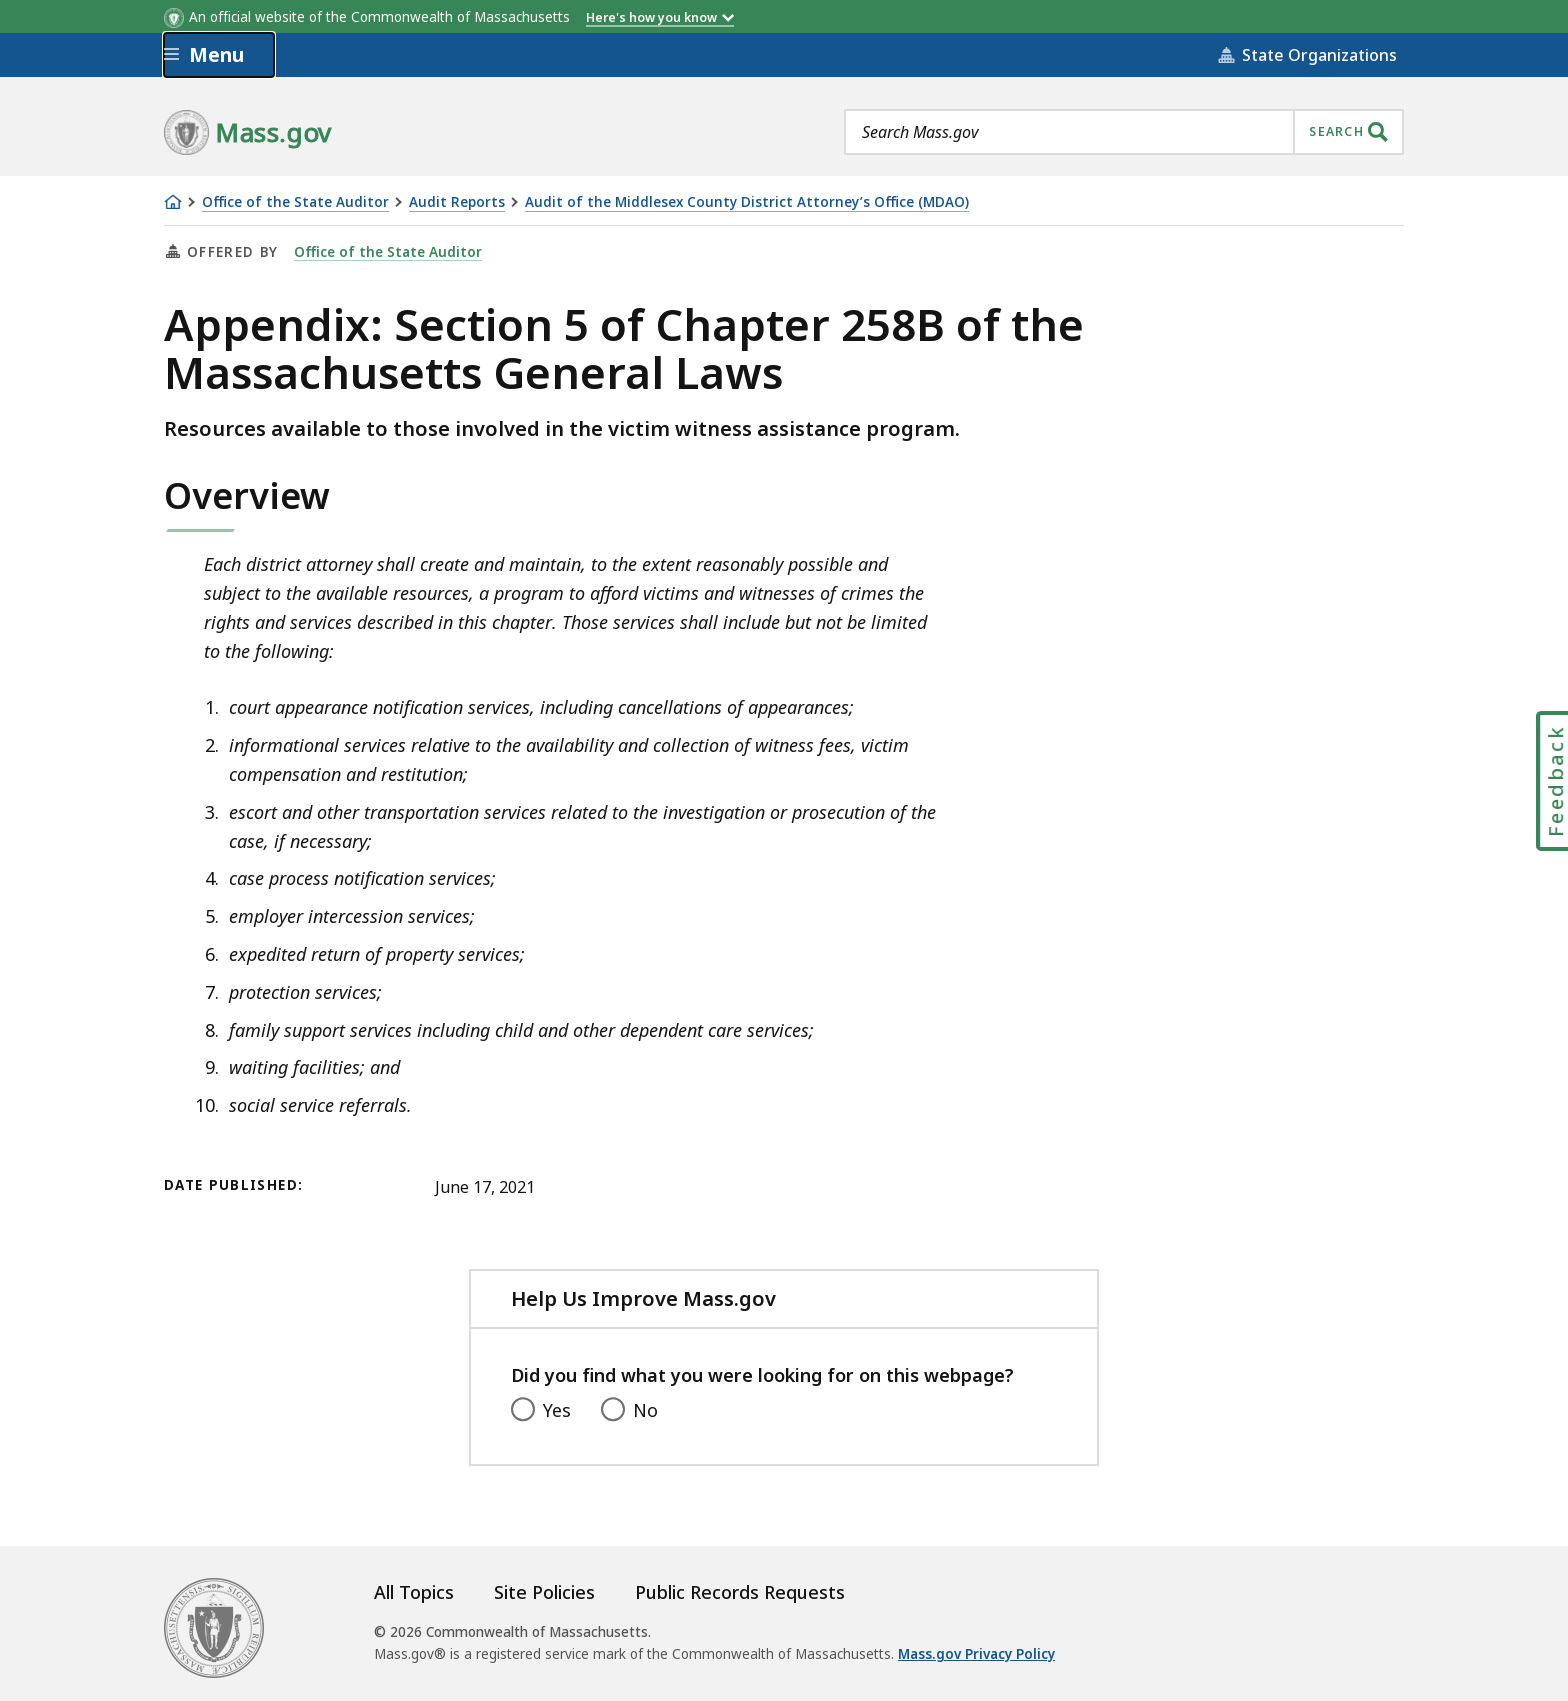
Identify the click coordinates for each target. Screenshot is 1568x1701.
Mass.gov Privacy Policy (976, 1654)
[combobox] (1124, 132)
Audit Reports (457, 202)
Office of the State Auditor (295, 202)
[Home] (173, 202)
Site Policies (544, 1592)
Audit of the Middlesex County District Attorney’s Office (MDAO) (747, 202)
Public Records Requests (740, 1592)
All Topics (414, 1592)
